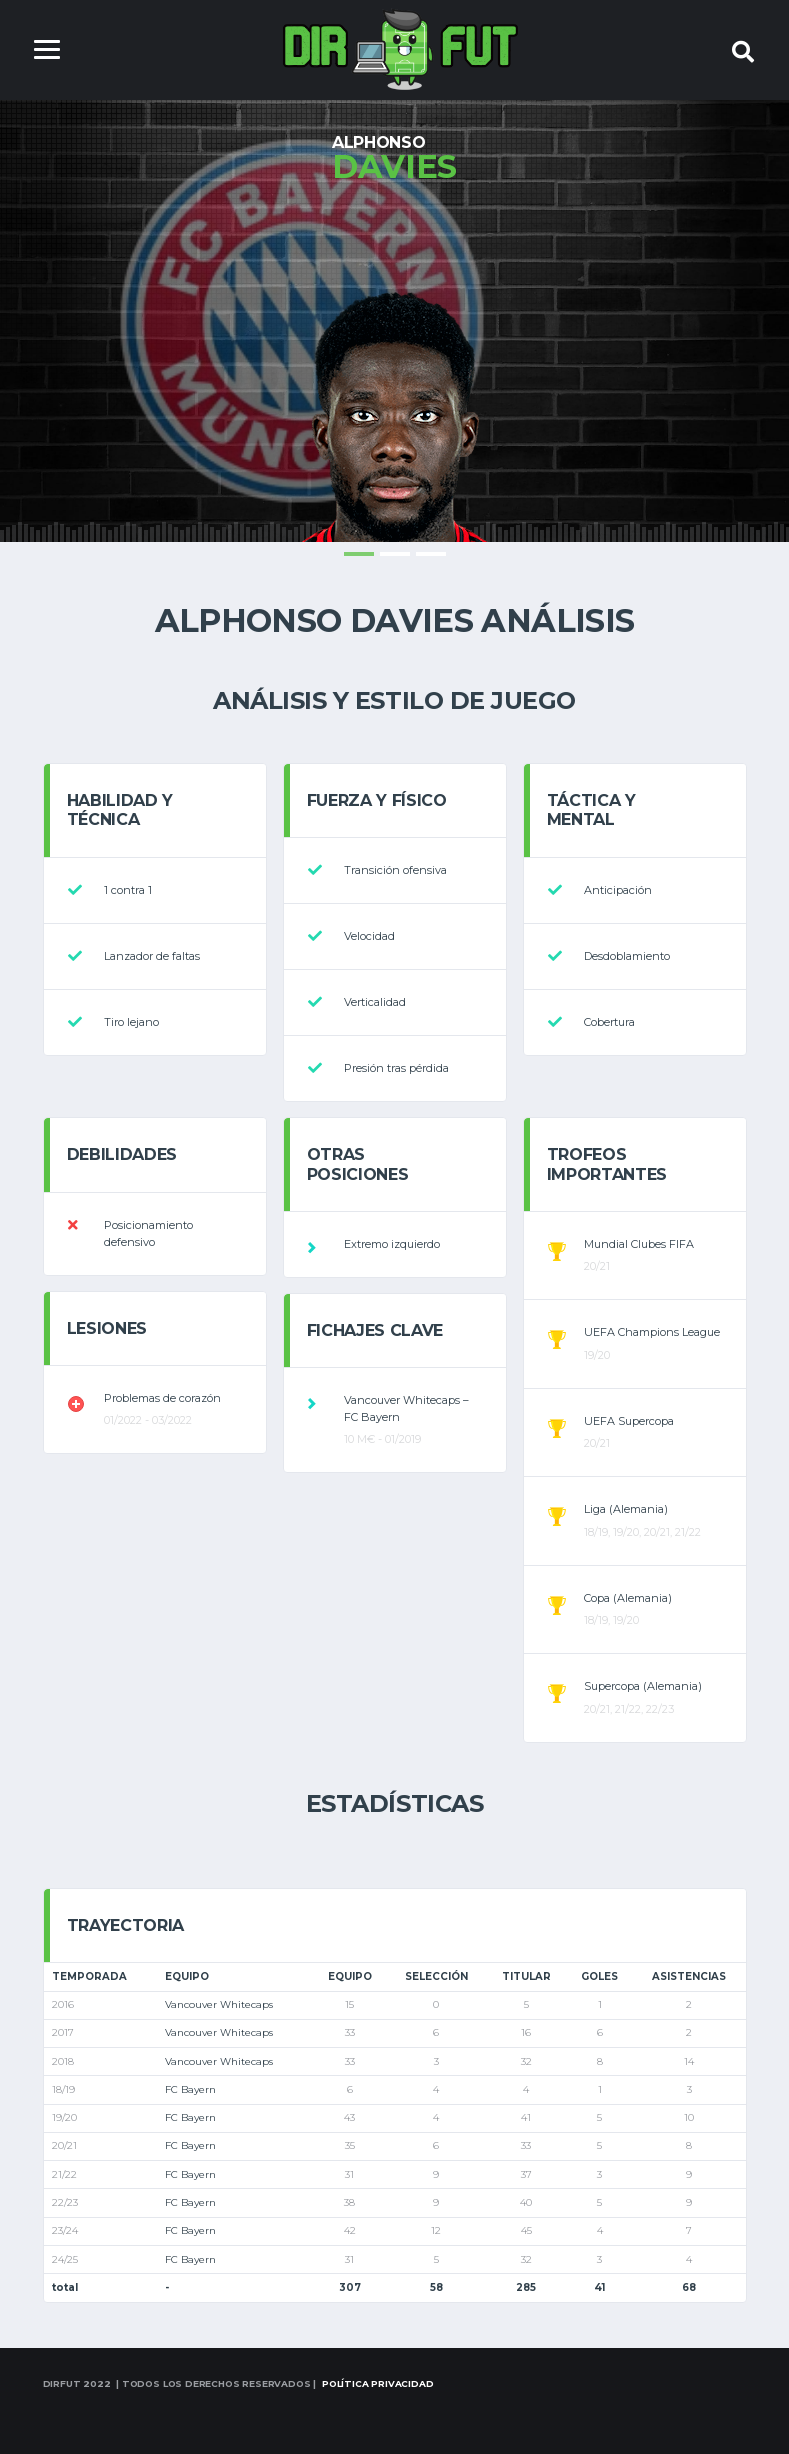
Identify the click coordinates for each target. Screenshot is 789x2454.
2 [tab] (395, 554)
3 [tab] (431, 554)
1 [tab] (359, 554)
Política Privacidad (378, 2383)
